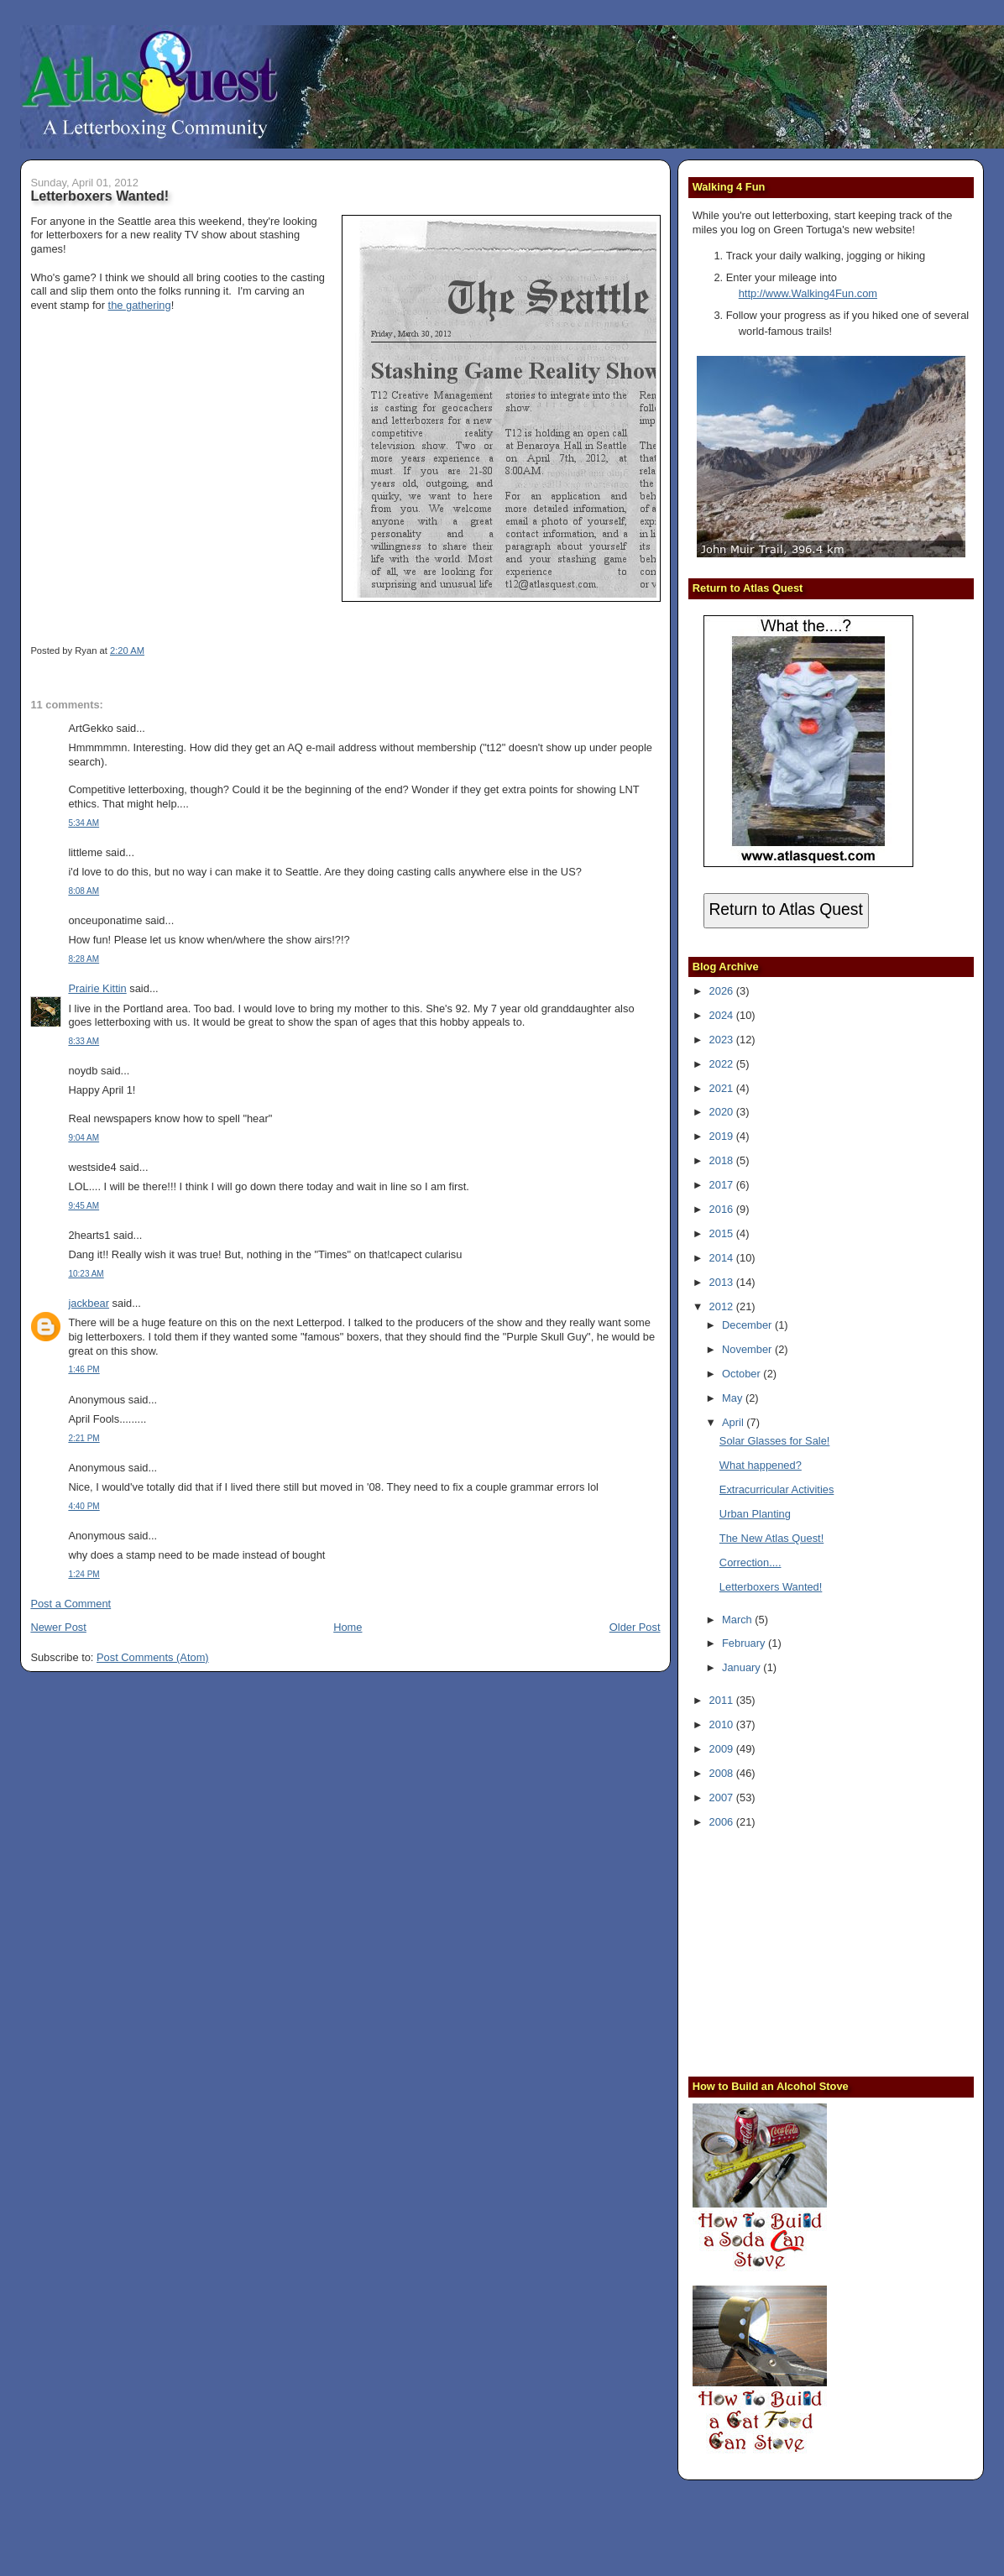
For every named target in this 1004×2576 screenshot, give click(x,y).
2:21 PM (83, 1438)
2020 (722, 1111)
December (748, 1325)
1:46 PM (83, 1369)
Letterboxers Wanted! (99, 195)
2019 (722, 1136)
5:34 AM (83, 823)
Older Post (635, 1627)
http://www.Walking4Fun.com (808, 293)
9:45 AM (83, 1205)
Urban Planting (755, 1513)
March (738, 1619)
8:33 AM (83, 1041)
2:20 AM (127, 650)
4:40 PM (83, 1506)
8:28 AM (83, 959)
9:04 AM (83, 1137)
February (745, 1643)
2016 (722, 1209)
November (748, 1349)
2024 (722, 1015)
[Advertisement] (797, 1951)
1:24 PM (83, 1574)
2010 (722, 1724)
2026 (722, 991)
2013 (722, 1282)
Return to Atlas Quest (785, 909)
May (733, 1398)
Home (347, 1627)
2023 (722, 1039)
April (734, 1422)
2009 (722, 1749)
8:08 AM (83, 891)
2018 (722, 1160)
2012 (722, 1306)
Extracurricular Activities (776, 1489)
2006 (722, 1822)
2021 (722, 1088)
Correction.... (750, 1562)
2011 (722, 1700)
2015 (722, 1233)
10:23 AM (85, 1273)
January (742, 1667)
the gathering (139, 305)
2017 (722, 1184)
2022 (722, 1064)
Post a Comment (70, 1603)
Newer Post (58, 1627)
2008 (722, 1773)
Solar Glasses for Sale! (774, 1440)
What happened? (760, 1465)
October (742, 1373)
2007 (722, 1797)
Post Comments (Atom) (153, 1657)
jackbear (88, 1303)
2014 (722, 1257)
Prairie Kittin (97, 988)
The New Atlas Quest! (771, 1538)
